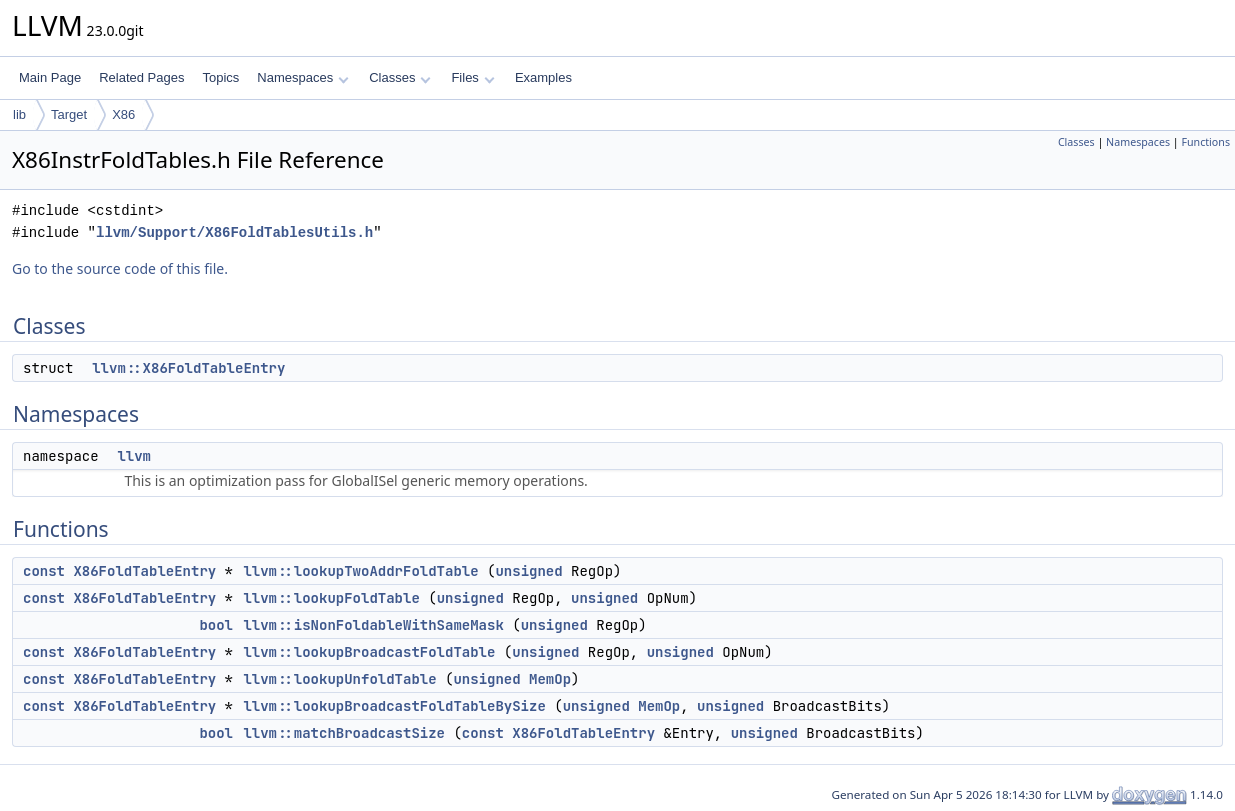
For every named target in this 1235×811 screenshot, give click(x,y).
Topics (220, 77)
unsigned (528, 571)
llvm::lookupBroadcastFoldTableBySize (394, 706)
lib (19, 114)
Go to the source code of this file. (120, 268)
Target (69, 114)
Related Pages (141, 77)
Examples (543, 77)
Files (472, 77)
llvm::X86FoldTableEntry (188, 368)
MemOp (550, 679)
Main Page (50, 77)
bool (216, 625)
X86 (123, 114)
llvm (134, 456)
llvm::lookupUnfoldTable (339, 679)
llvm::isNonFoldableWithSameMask (373, 625)
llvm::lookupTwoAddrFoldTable (360, 571)
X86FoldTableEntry (144, 571)
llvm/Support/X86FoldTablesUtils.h (234, 232)
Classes (400, 77)
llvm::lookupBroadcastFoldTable (369, 652)
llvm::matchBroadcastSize (344, 733)
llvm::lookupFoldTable (331, 598)
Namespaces (302, 77)
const (44, 571)
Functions (1205, 142)
